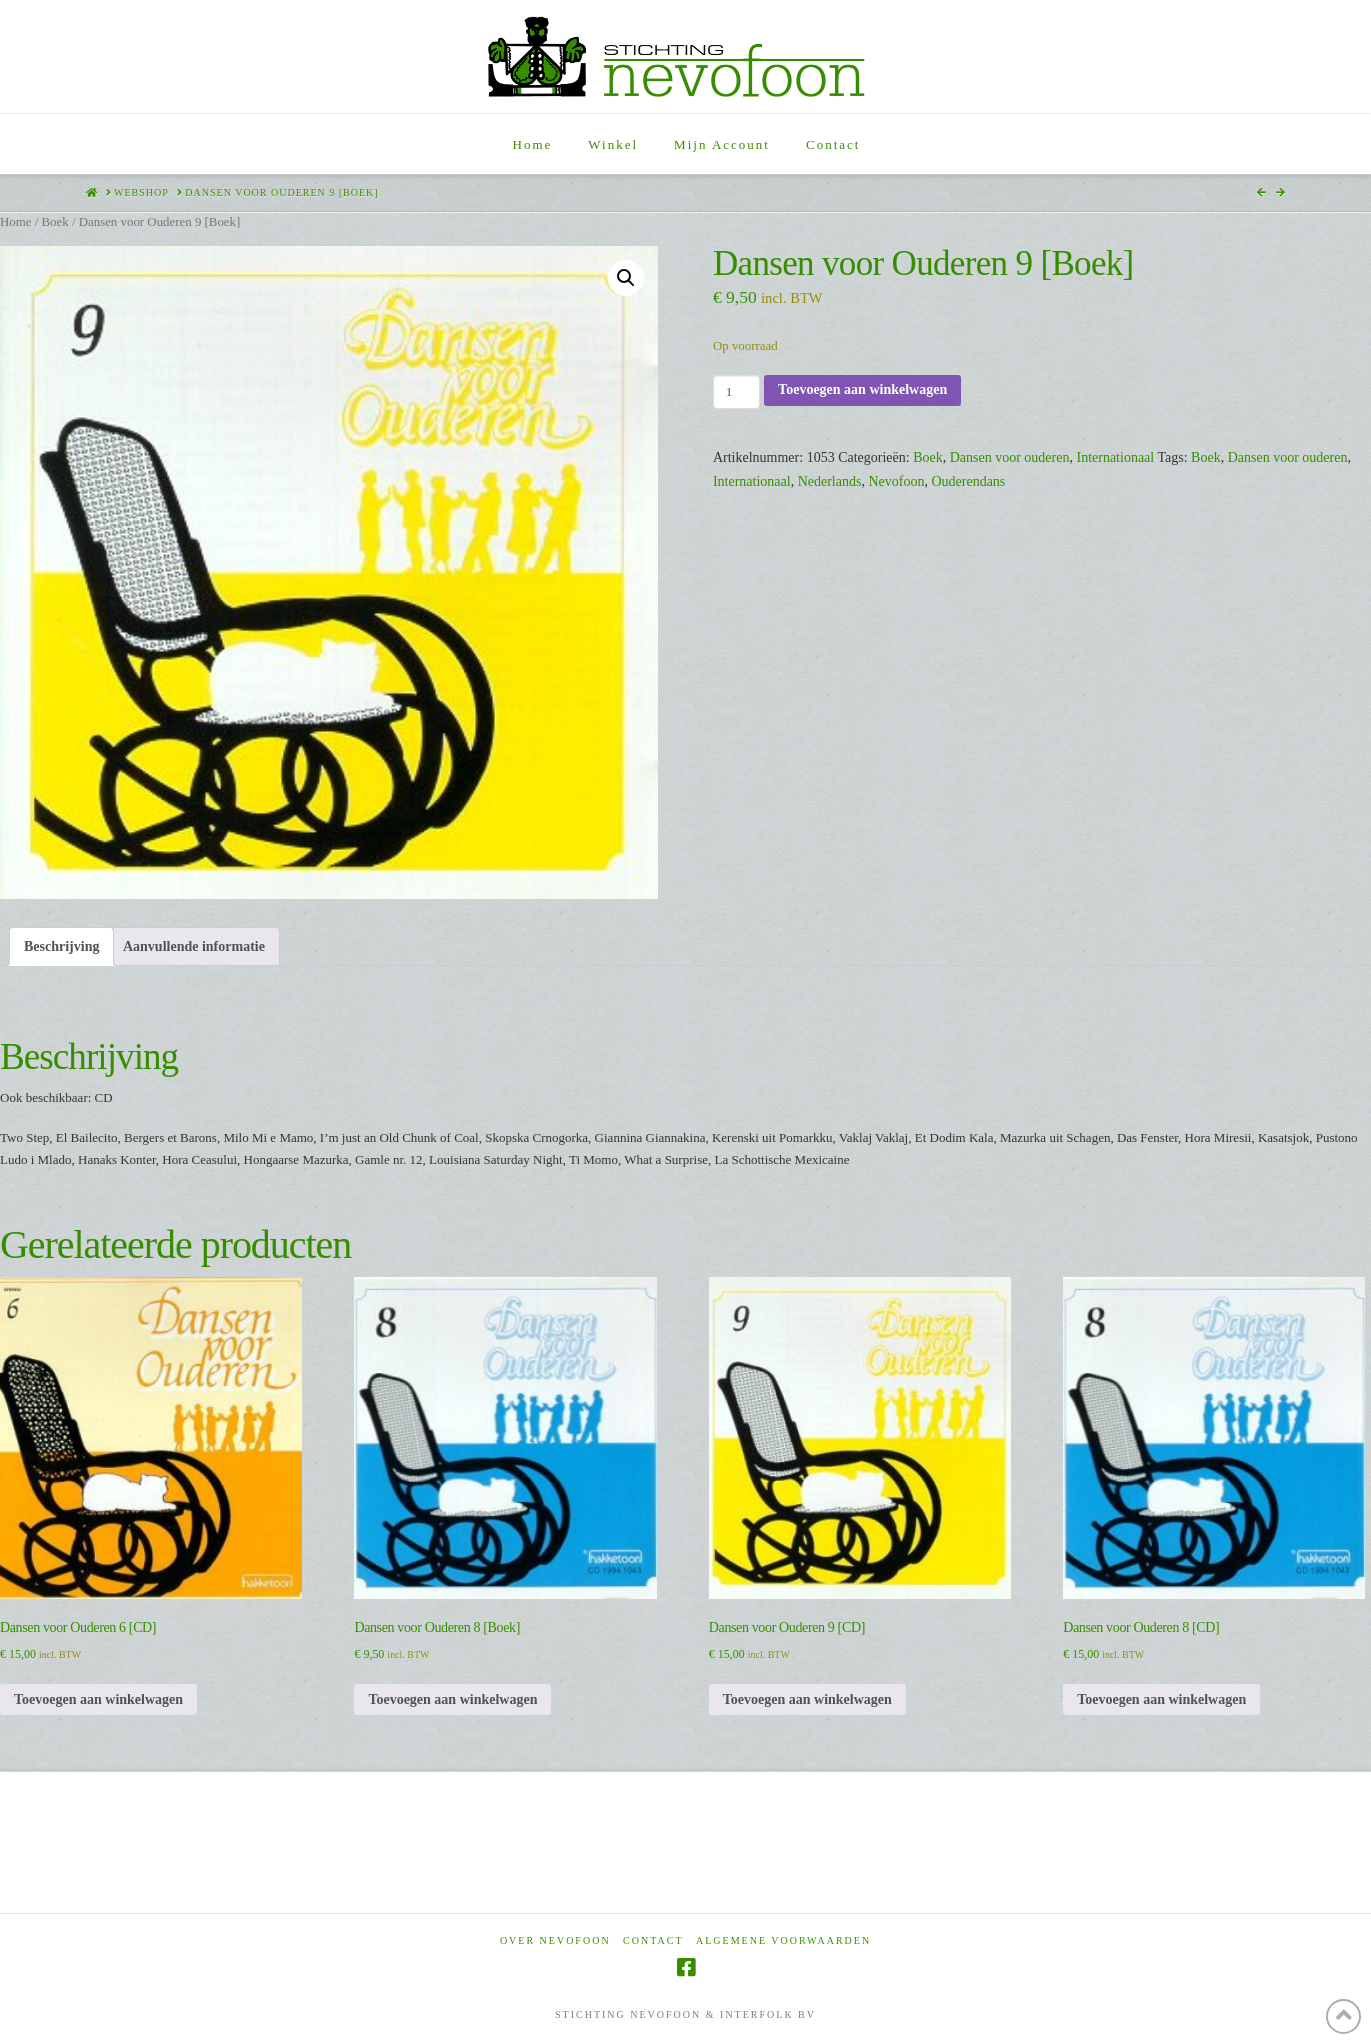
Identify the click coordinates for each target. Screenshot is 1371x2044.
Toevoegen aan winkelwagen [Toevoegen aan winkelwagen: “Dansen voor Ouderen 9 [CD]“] (807, 1699)
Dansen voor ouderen (1010, 457)
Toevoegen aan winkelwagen (862, 389)
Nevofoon (896, 481)
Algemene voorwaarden (783, 1940)
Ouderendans (968, 481)
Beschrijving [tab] (61, 946)
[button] (626, 278)
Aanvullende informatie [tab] (194, 946)
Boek (54, 222)
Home (15, 222)
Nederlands (830, 481)
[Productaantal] (736, 392)
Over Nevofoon (555, 1940)
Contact (653, 1940)
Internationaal (1115, 457)
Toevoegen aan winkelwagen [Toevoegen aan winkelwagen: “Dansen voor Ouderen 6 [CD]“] (98, 1699)
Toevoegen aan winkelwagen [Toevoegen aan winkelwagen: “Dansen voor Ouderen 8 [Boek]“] (452, 1699)
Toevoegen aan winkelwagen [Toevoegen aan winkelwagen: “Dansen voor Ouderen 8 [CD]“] (1161, 1699)
